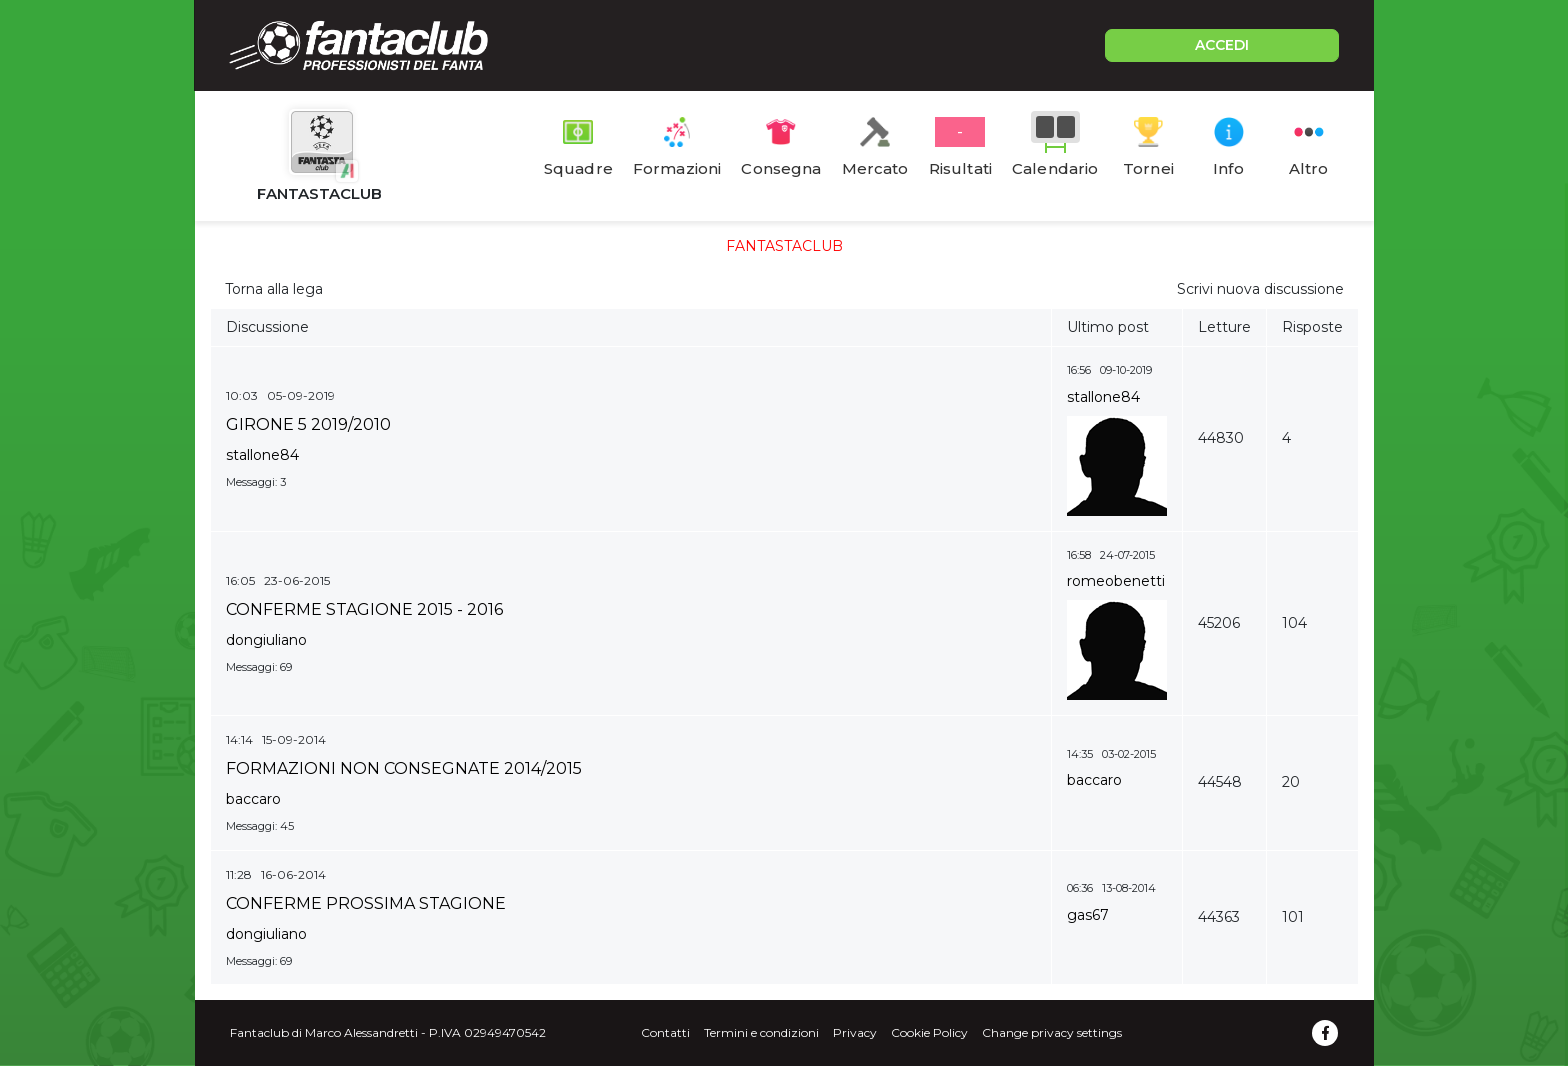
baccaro (253, 799)
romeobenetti (1116, 581)
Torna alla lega (274, 289)
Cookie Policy (929, 1032)
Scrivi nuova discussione (1260, 289)
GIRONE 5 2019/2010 (308, 424)
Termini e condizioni (761, 1032)
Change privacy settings (1052, 1032)
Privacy (855, 1032)
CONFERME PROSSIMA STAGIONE (366, 903)
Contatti (665, 1032)
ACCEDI (1222, 45)
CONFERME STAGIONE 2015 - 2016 (364, 609)
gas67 (1088, 915)
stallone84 (262, 455)
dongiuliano (266, 640)
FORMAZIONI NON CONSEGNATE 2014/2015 (404, 768)
